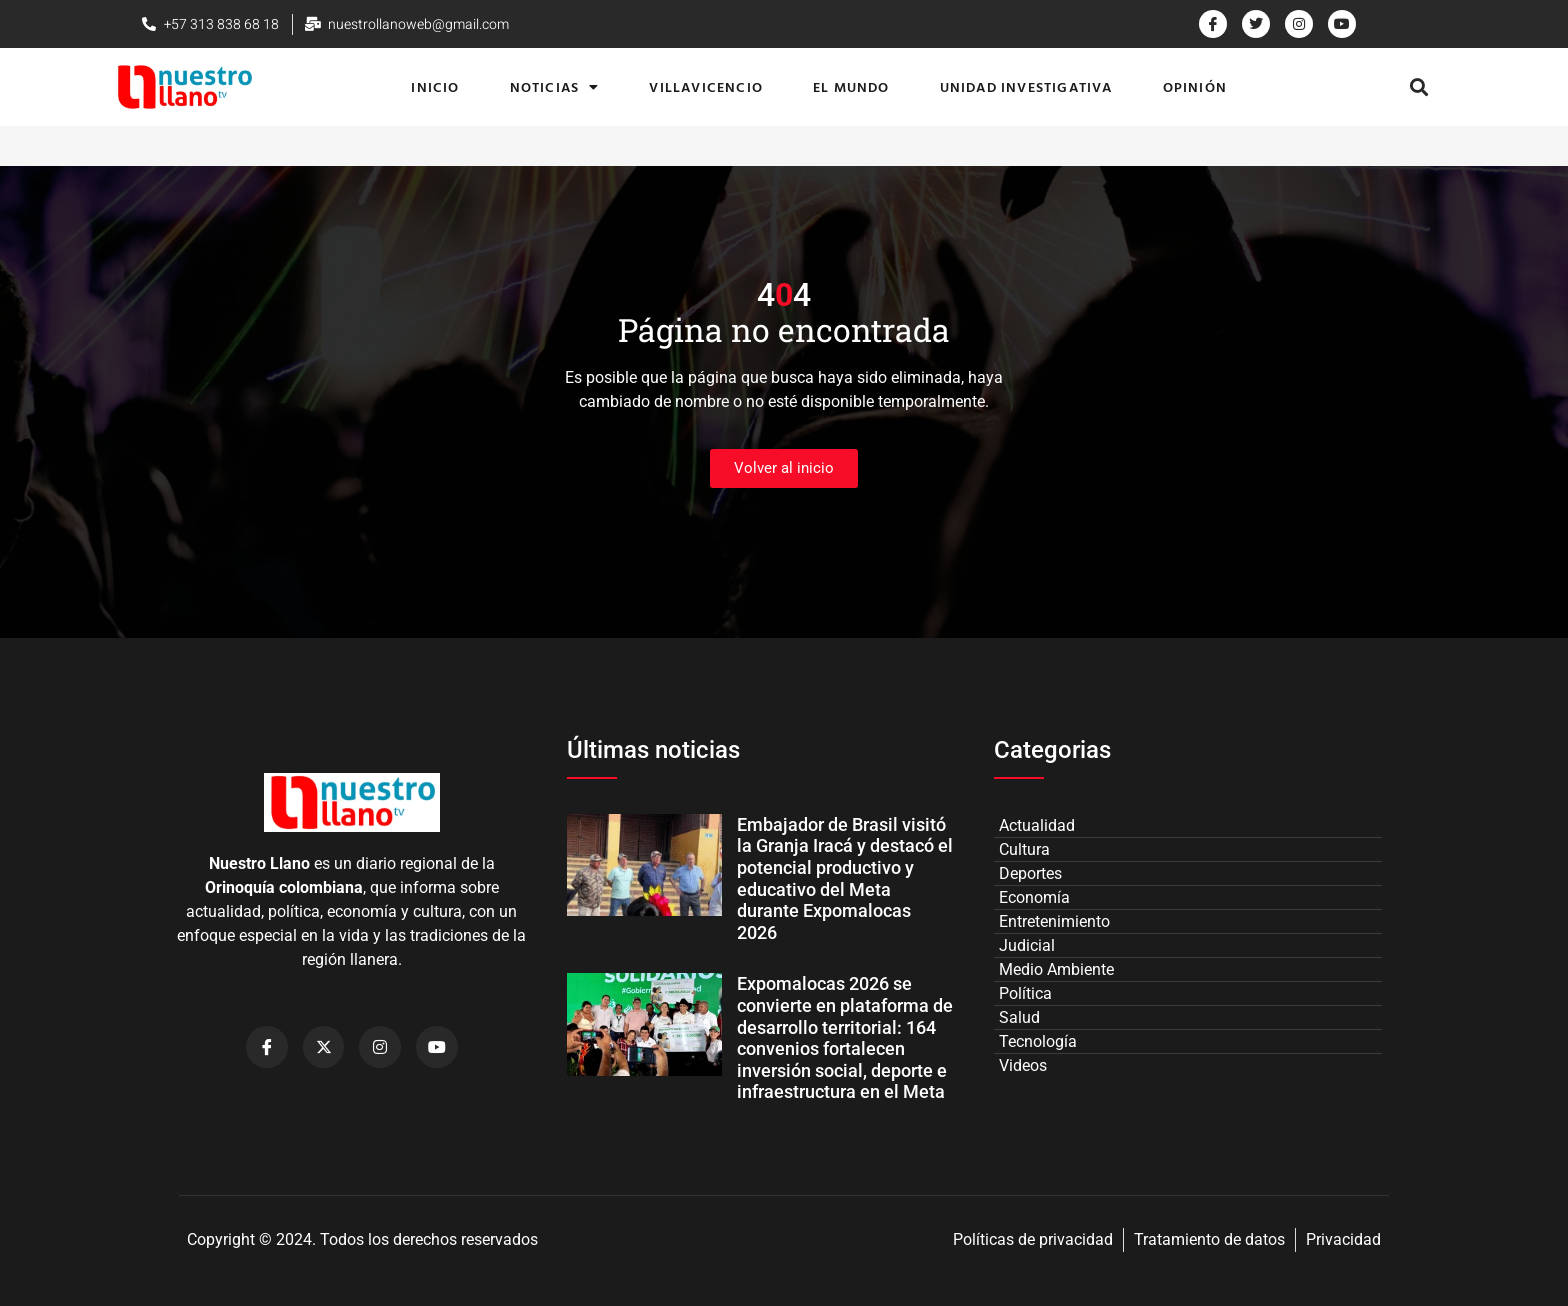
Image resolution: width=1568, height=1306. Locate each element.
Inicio (435, 86)
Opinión (1195, 86)
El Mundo (851, 86)
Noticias (555, 87)
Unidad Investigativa (1026, 86)
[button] (1419, 87)
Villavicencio (706, 86)
